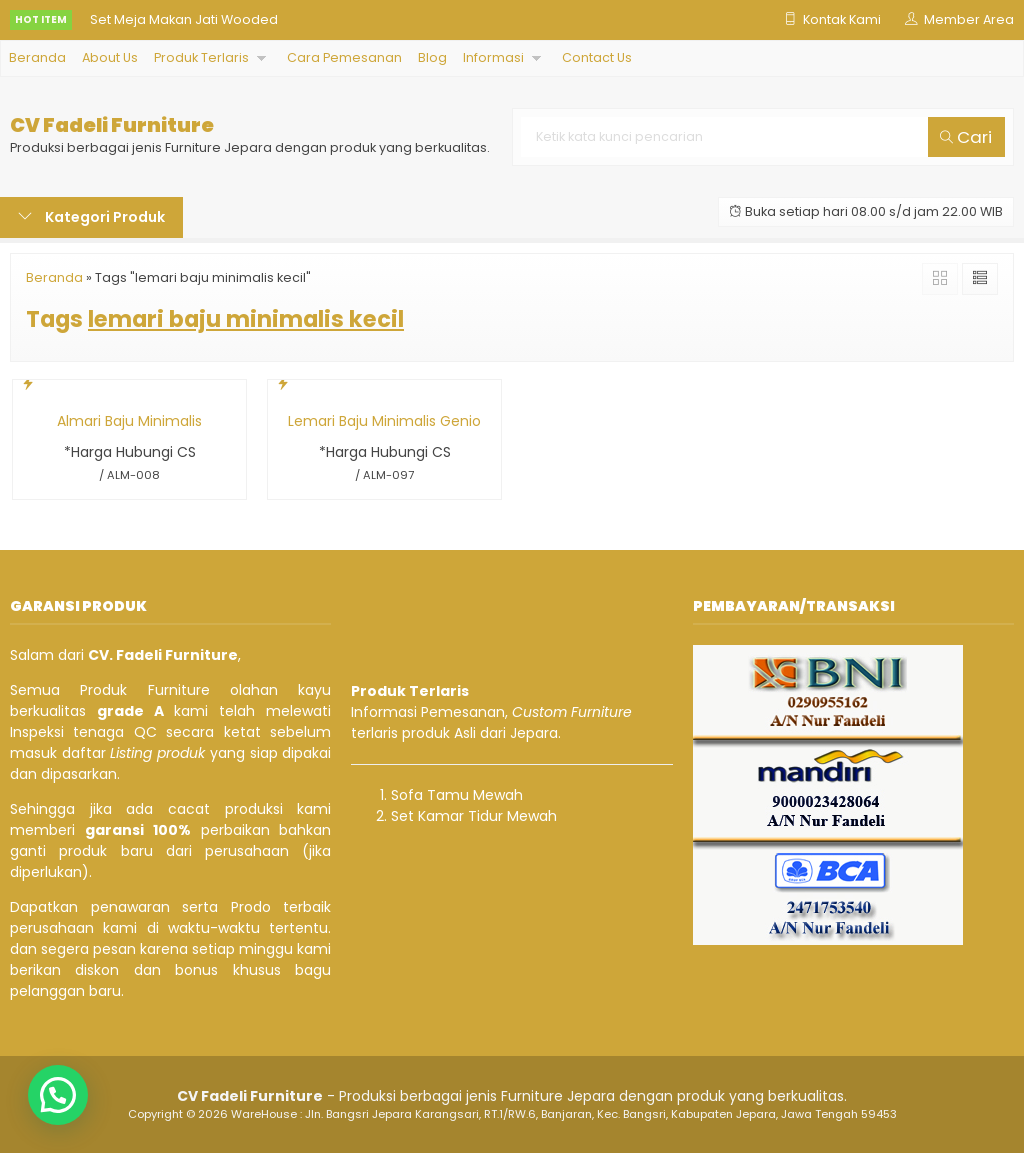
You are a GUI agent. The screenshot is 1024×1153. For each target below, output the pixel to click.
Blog (432, 57)
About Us (110, 57)
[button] (58, 1095)
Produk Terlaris (201, 57)
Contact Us (597, 57)
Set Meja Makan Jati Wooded (184, 19)
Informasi (493, 57)
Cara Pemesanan (344, 57)
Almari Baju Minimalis (129, 421)
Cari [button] (966, 137)
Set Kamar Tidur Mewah (474, 816)
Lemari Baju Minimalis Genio (384, 421)
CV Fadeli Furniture (112, 125)
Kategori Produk (91, 217)
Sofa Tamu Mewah (457, 795)
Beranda (37, 57)
